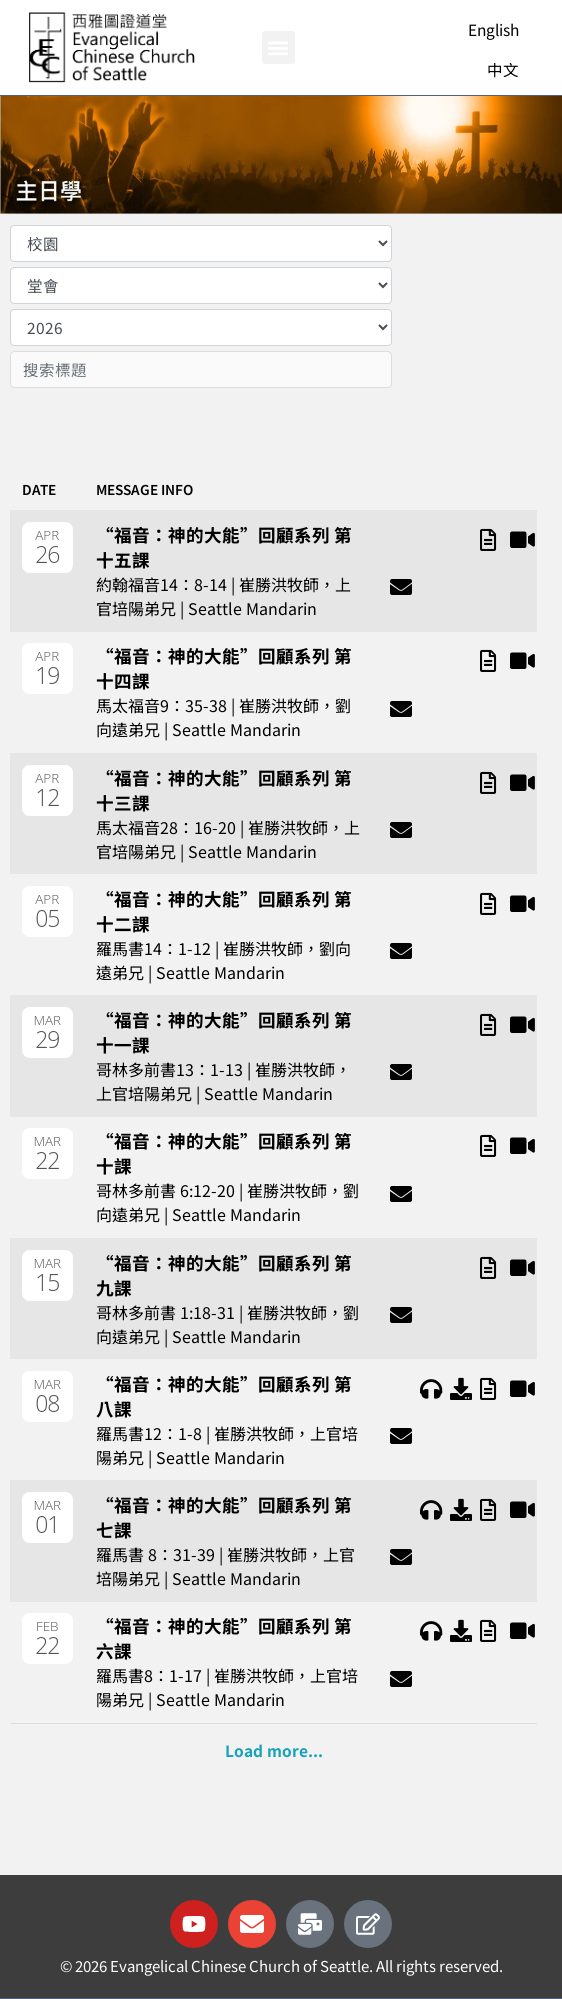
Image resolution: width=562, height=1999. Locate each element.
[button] (278, 47)
